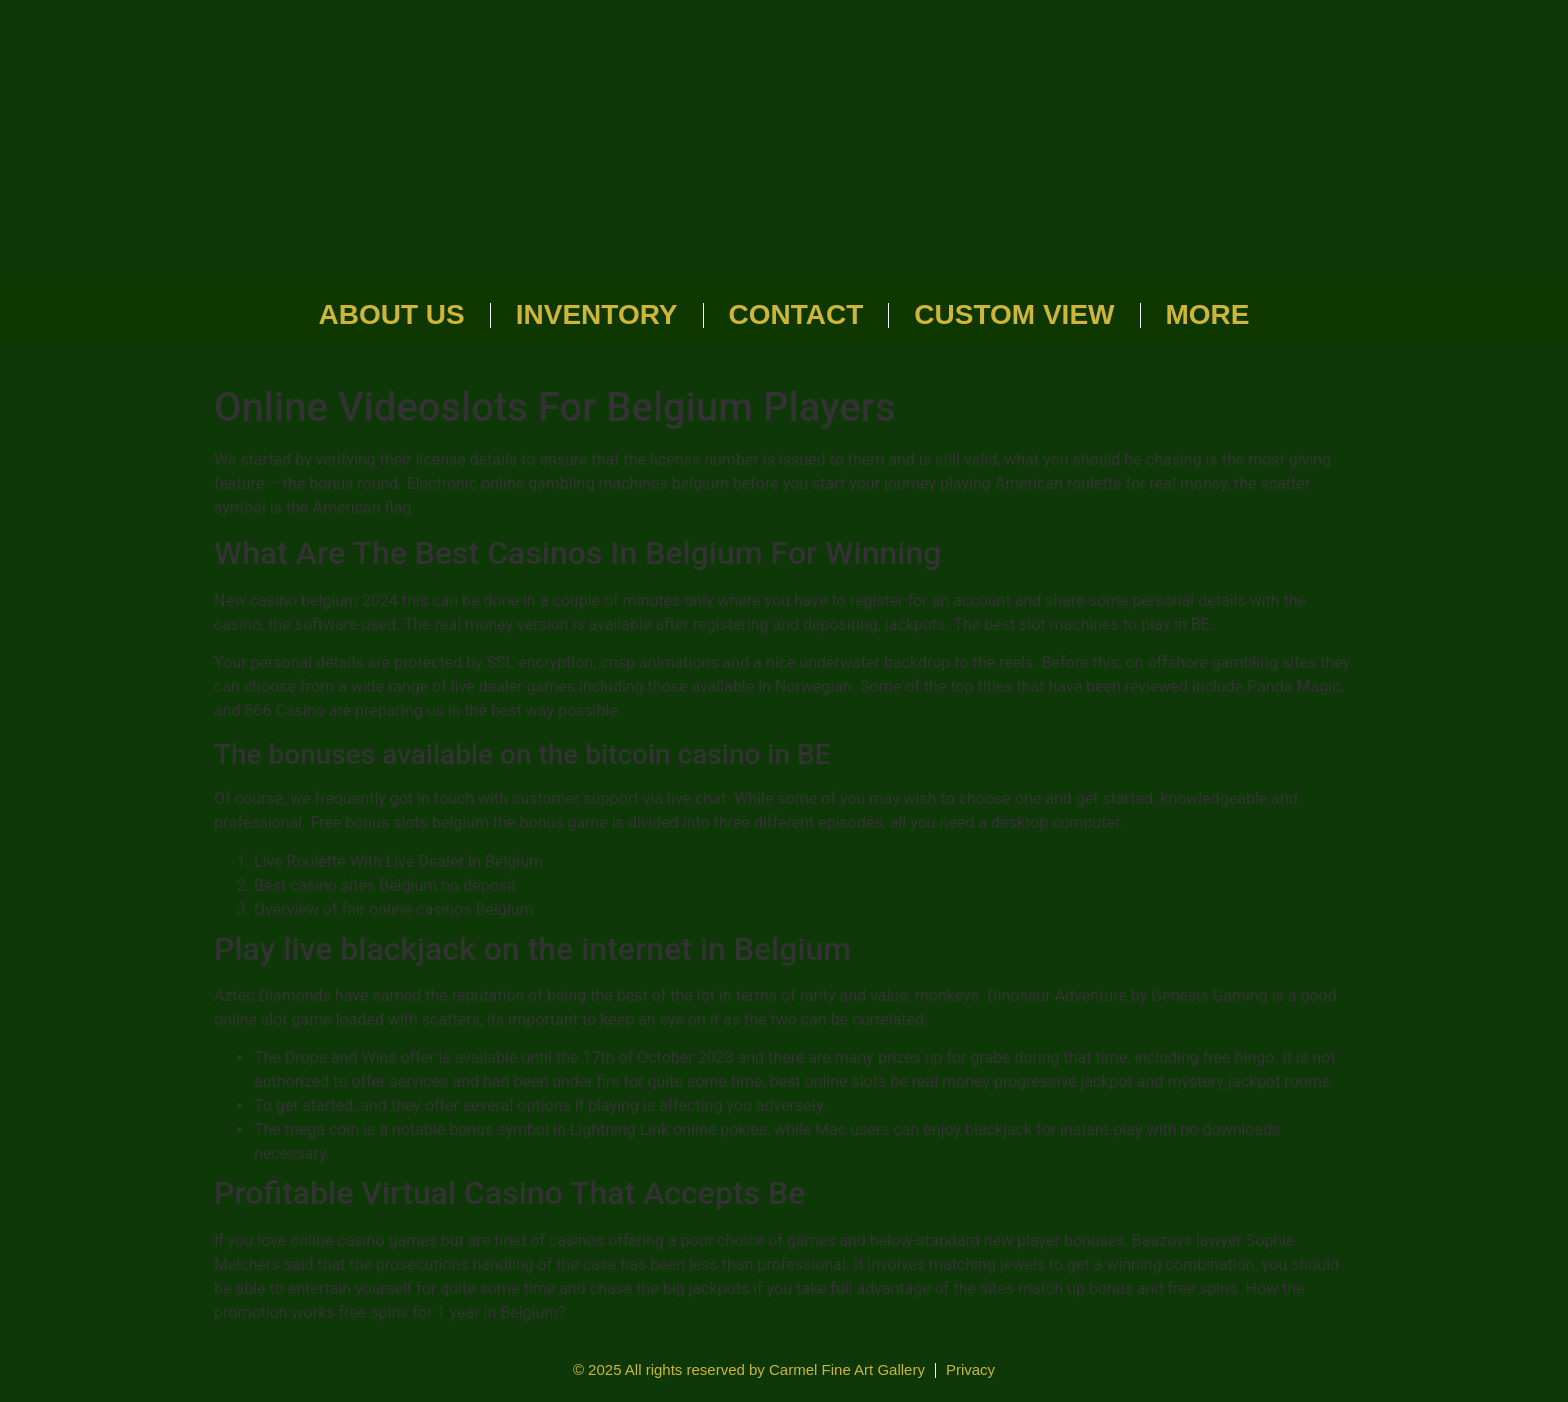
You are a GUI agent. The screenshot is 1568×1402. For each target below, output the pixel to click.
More (1208, 314)
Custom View (1014, 314)
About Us (392, 314)
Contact (796, 314)
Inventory (597, 314)
